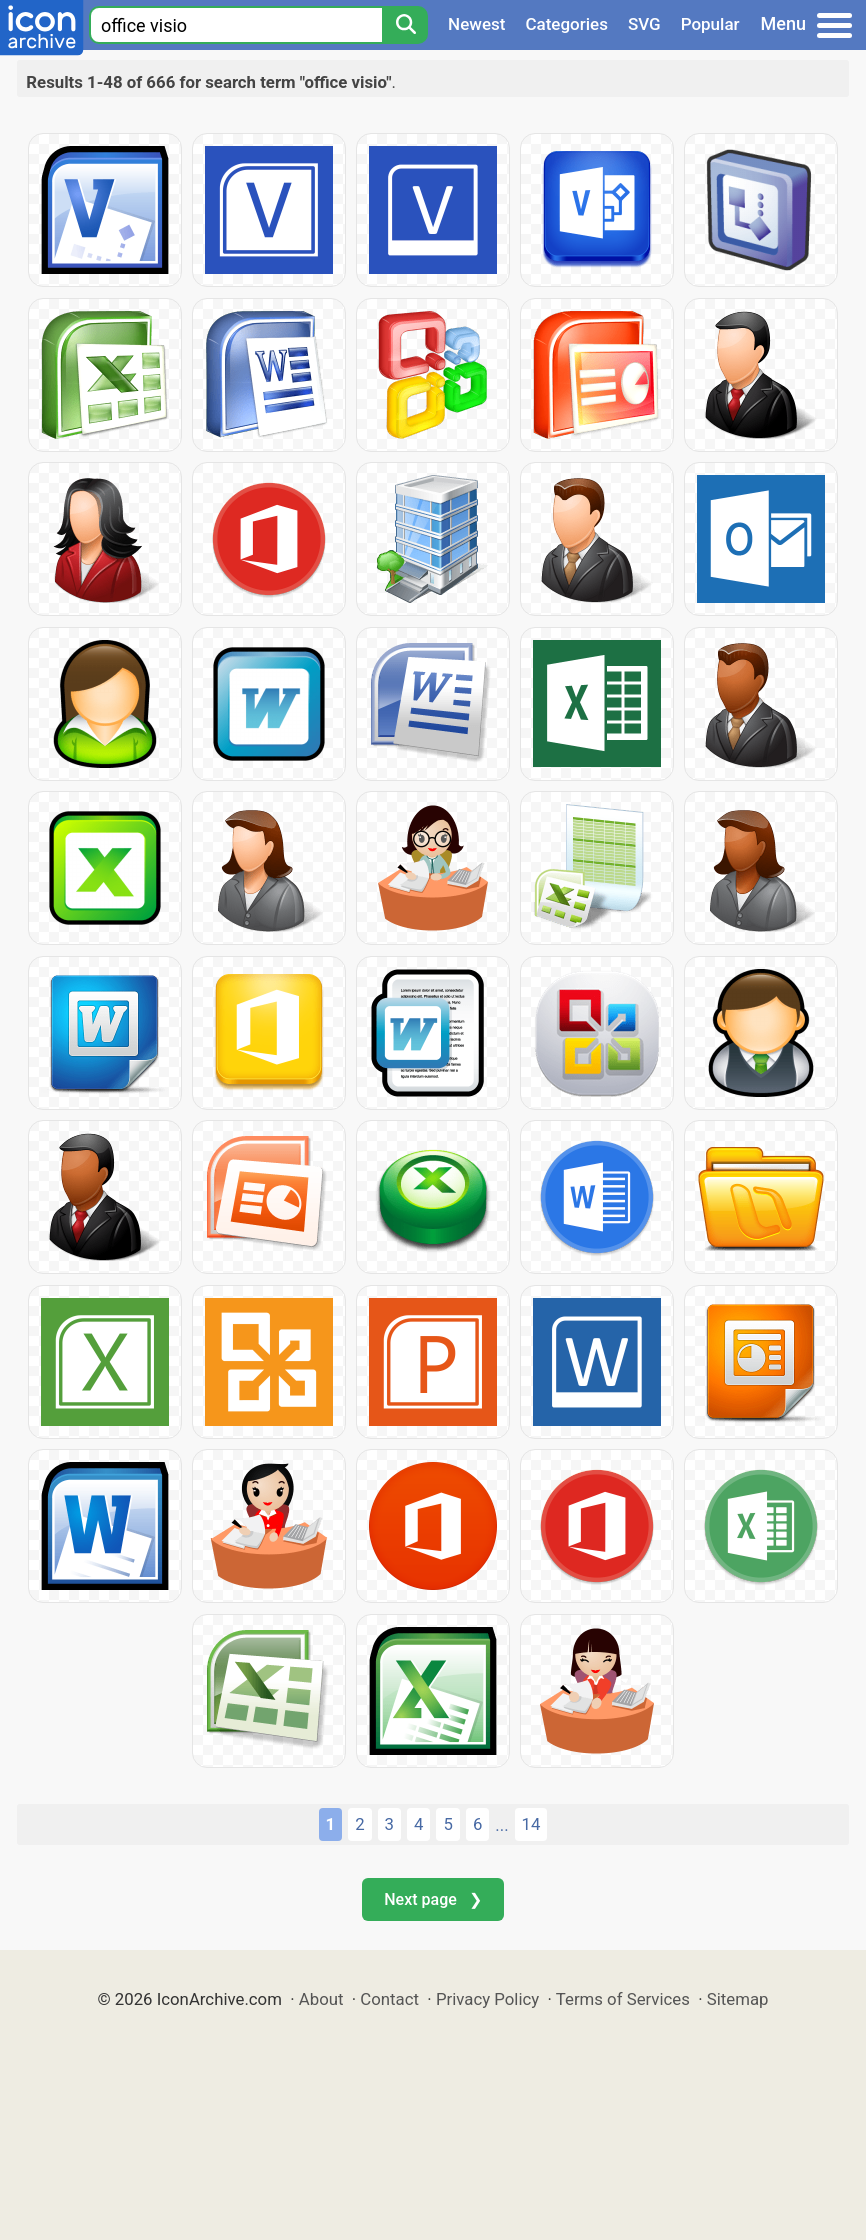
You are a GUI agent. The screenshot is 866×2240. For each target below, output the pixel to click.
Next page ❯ (432, 1899)
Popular (710, 24)
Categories (566, 24)
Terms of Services (623, 1999)
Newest (476, 24)
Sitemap (738, 1999)
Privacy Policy (487, 1999)
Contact (389, 1999)
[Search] (405, 25)
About (321, 1999)
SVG (644, 24)
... (501, 1825)
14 (531, 1824)
